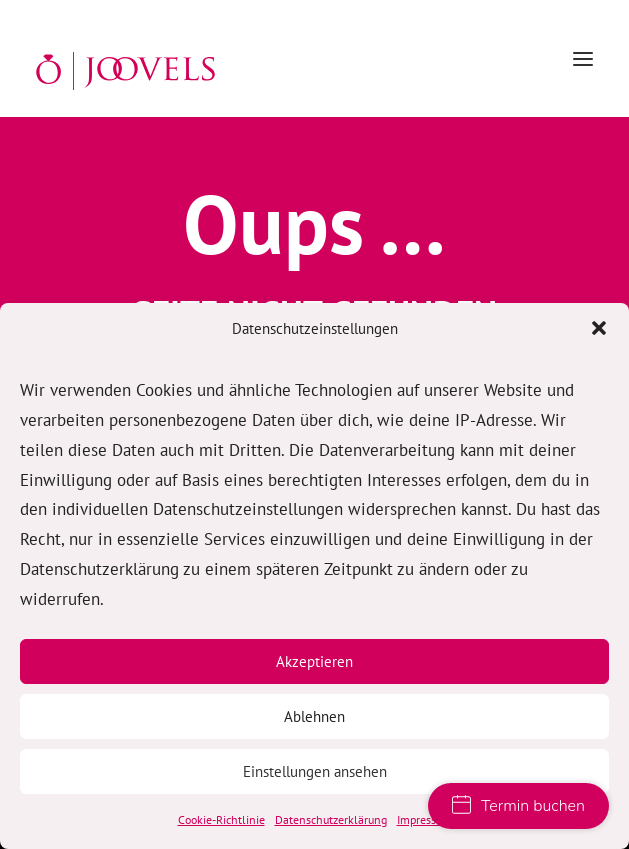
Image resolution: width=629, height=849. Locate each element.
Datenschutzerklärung (331, 819)
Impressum (424, 819)
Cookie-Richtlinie (221, 819)
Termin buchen (518, 806)
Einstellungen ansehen (315, 771)
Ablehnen (314, 716)
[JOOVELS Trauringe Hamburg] (125, 71)
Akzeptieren (314, 661)
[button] (599, 328)
